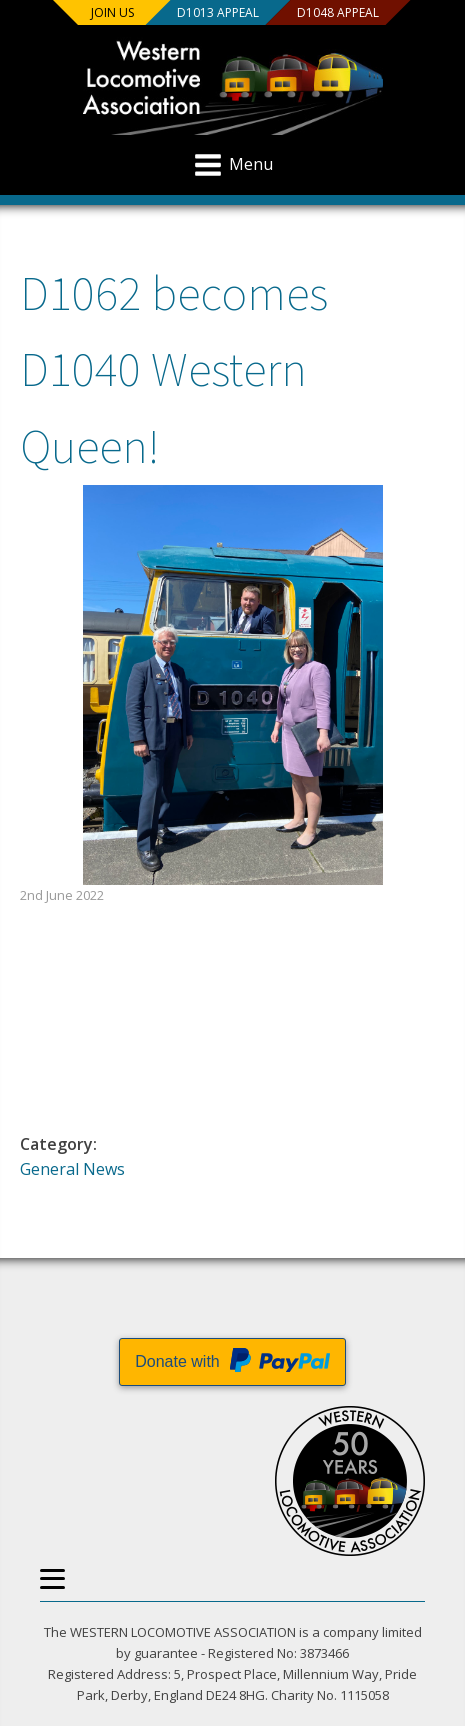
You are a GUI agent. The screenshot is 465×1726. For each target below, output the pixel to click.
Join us (112, 12)
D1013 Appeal (217, 12)
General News (72, 1169)
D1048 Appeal (337, 12)
